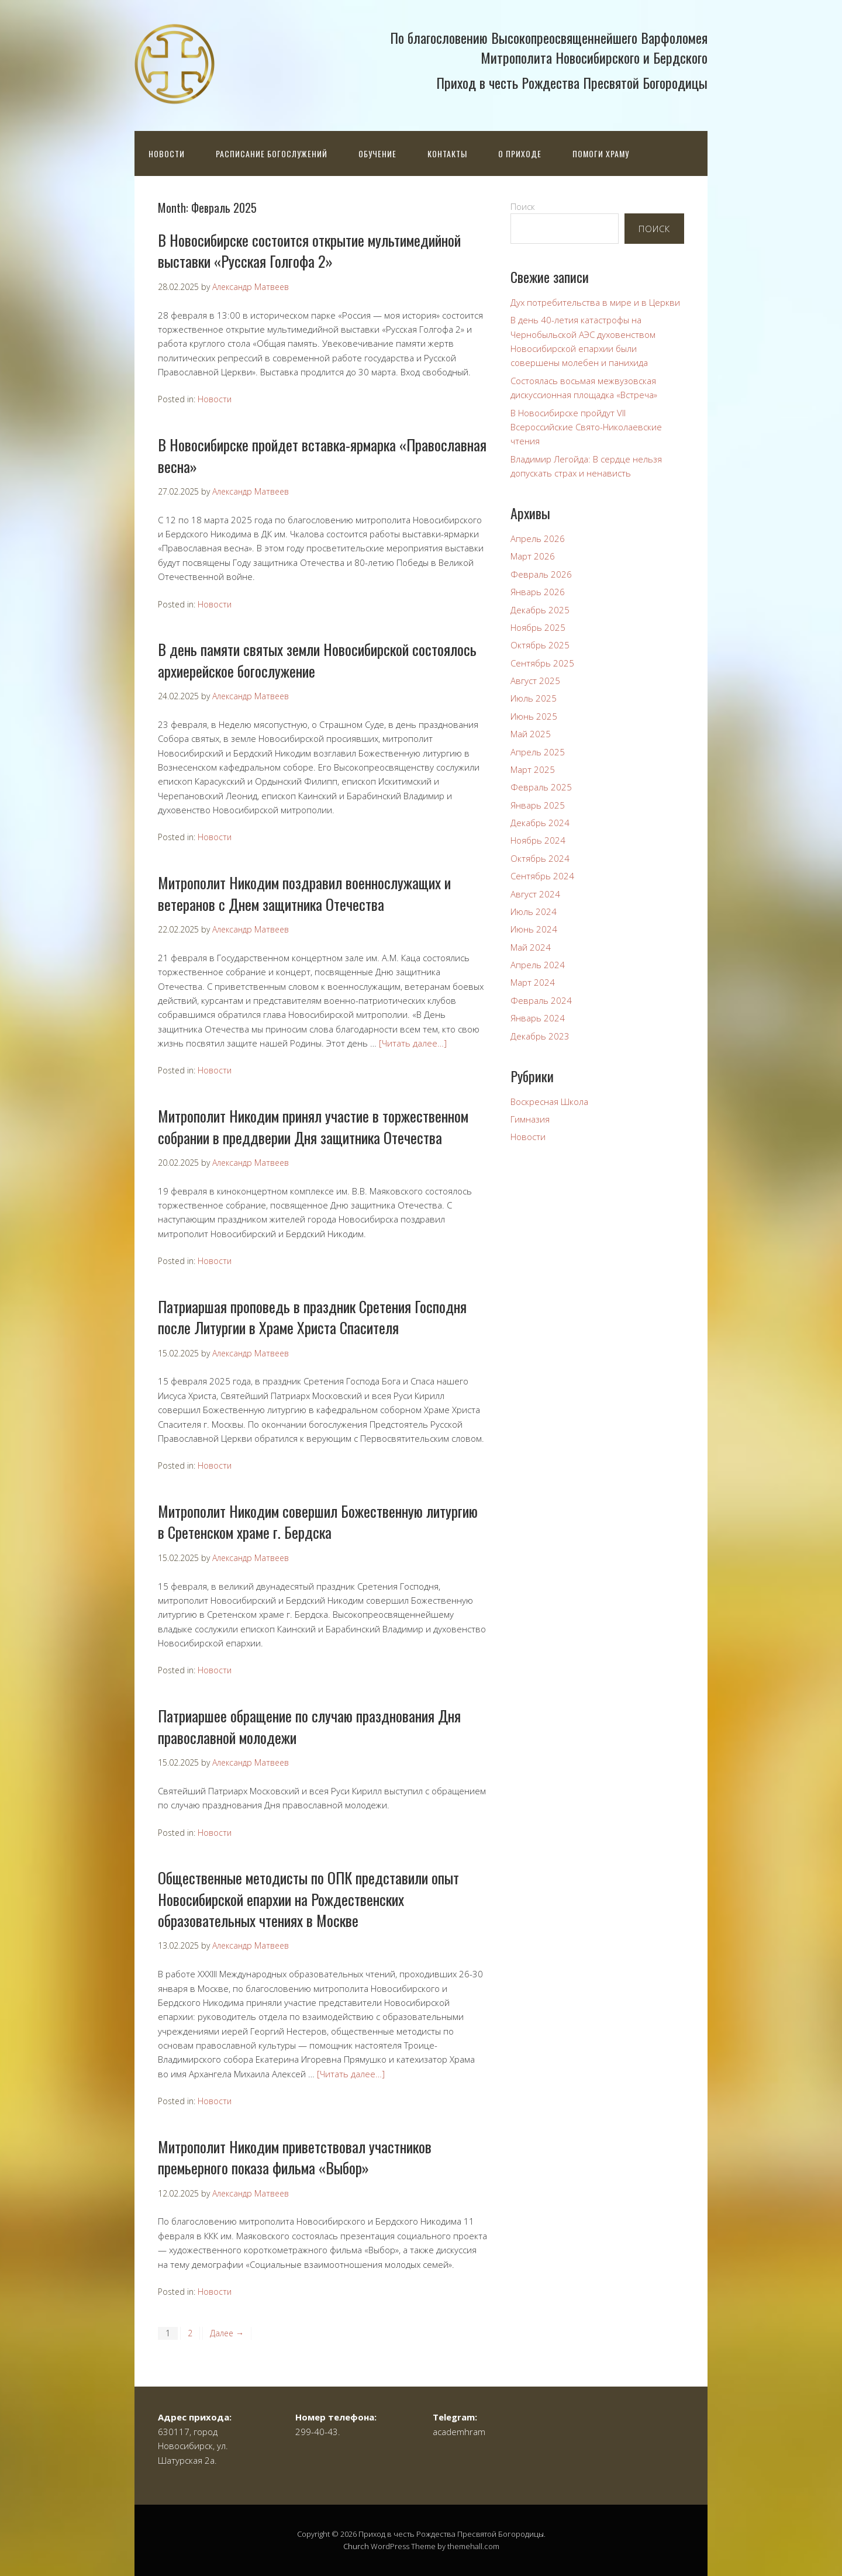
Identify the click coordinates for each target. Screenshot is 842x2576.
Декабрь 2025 (540, 610)
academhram (459, 2431)
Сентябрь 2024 (542, 876)
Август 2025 (535, 680)
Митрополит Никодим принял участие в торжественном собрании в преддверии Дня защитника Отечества (313, 1126)
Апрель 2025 (537, 752)
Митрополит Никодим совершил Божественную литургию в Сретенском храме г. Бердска (318, 1521)
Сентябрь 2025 (542, 663)
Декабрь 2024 (540, 822)
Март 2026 (532, 556)
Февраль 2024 (541, 1000)
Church (356, 2546)
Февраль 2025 (541, 787)
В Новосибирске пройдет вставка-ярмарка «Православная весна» (322, 455)
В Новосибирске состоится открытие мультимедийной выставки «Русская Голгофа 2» (309, 250)
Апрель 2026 (537, 538)
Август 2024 (535, 894)
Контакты (447, 153)
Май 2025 (530, 734)
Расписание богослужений (271, 153)
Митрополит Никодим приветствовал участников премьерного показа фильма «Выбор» (295, 2157)
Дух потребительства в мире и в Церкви (595, 302)
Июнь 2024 (533, 929)
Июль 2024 (533, 911)
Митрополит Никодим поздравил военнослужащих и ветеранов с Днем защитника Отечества (304, 893)
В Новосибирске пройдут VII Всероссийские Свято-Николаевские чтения (586, 427)
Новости (167, 153)
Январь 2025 (537, 805)
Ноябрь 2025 (537, 627)
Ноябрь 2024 (537, 840)
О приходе (519, 153)
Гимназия (530, 1119)
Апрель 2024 (537, 965)
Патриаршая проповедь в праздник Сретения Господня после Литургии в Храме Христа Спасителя (312, 1317)
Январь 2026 (537, 592)
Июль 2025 (533, 698)
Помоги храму (600, 153)
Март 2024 (532, 982)
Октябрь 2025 (540, 645)
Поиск (522, 206)
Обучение (377, 153)
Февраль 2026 (541, 574)
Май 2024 (530, 947)
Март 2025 (532, 769)
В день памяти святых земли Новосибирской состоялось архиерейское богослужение (317, 660)
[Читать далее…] (413, 1043)
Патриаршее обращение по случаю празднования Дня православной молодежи (309, 1726)
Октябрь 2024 (540, 858)
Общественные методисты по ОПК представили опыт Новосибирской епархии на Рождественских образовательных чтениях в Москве (308, 1899)
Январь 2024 (537, 1018)
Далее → (227, 2333)
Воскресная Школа (549, 1101)
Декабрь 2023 (540, 1036)
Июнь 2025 (533, 716)
